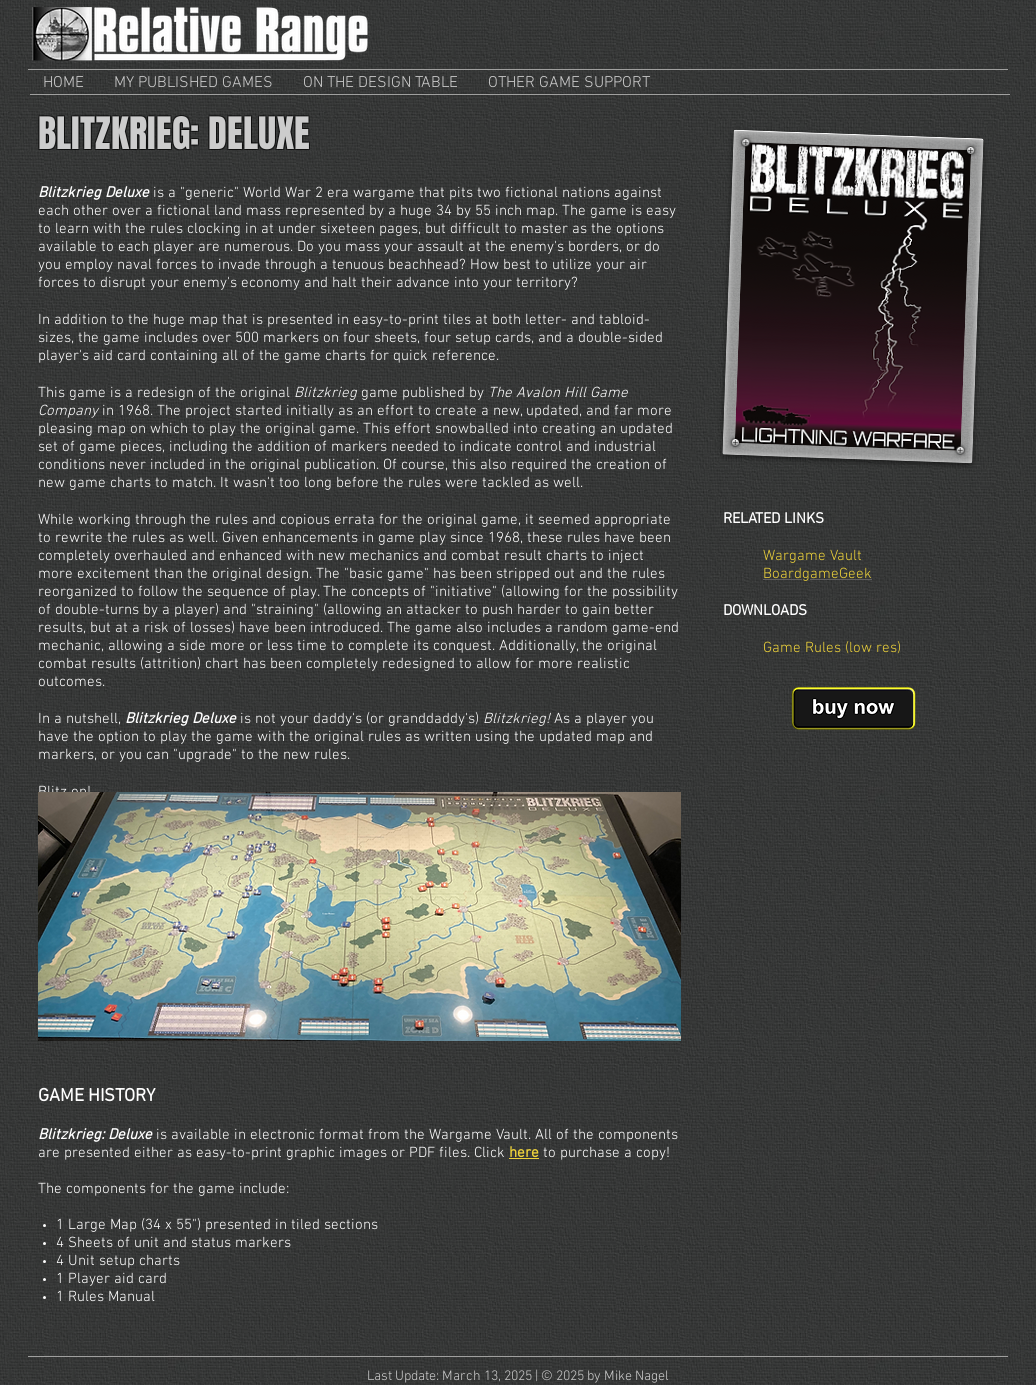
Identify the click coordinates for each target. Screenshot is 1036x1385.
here (524, 1153)
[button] (193, 83)
